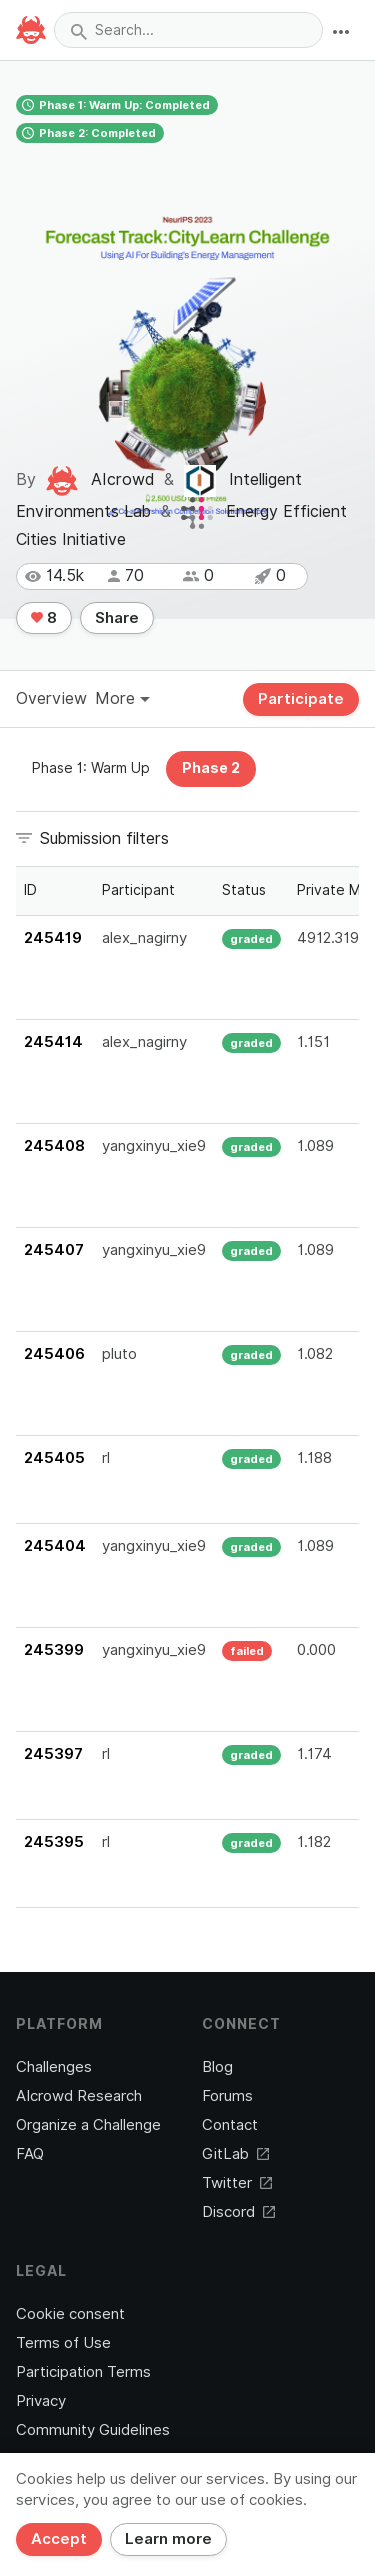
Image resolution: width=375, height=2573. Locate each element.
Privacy (41, 2401)
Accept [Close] (59, 2539)
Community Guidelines (93, 2430)
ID (30, 890)
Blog (217, 2067)
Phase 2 (211, 768)
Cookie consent (70, 2314)
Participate (301, 699)
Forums (227, 2096)
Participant (138, 890)
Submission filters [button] (104, 838)
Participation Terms (83, 2372)
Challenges (54, 2067)
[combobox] (188, 30)
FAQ (30, 2154)
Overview (51, 698)
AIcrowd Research (79, 2096)
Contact (230, 2125)
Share (117, 618)
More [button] (122, 698)
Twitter (237, 2183)
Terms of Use (63, 2343)
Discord (238, 2212)
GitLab (235, 2154)
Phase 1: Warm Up (91, 768)
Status (244, 890)
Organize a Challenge (88, 2125)
